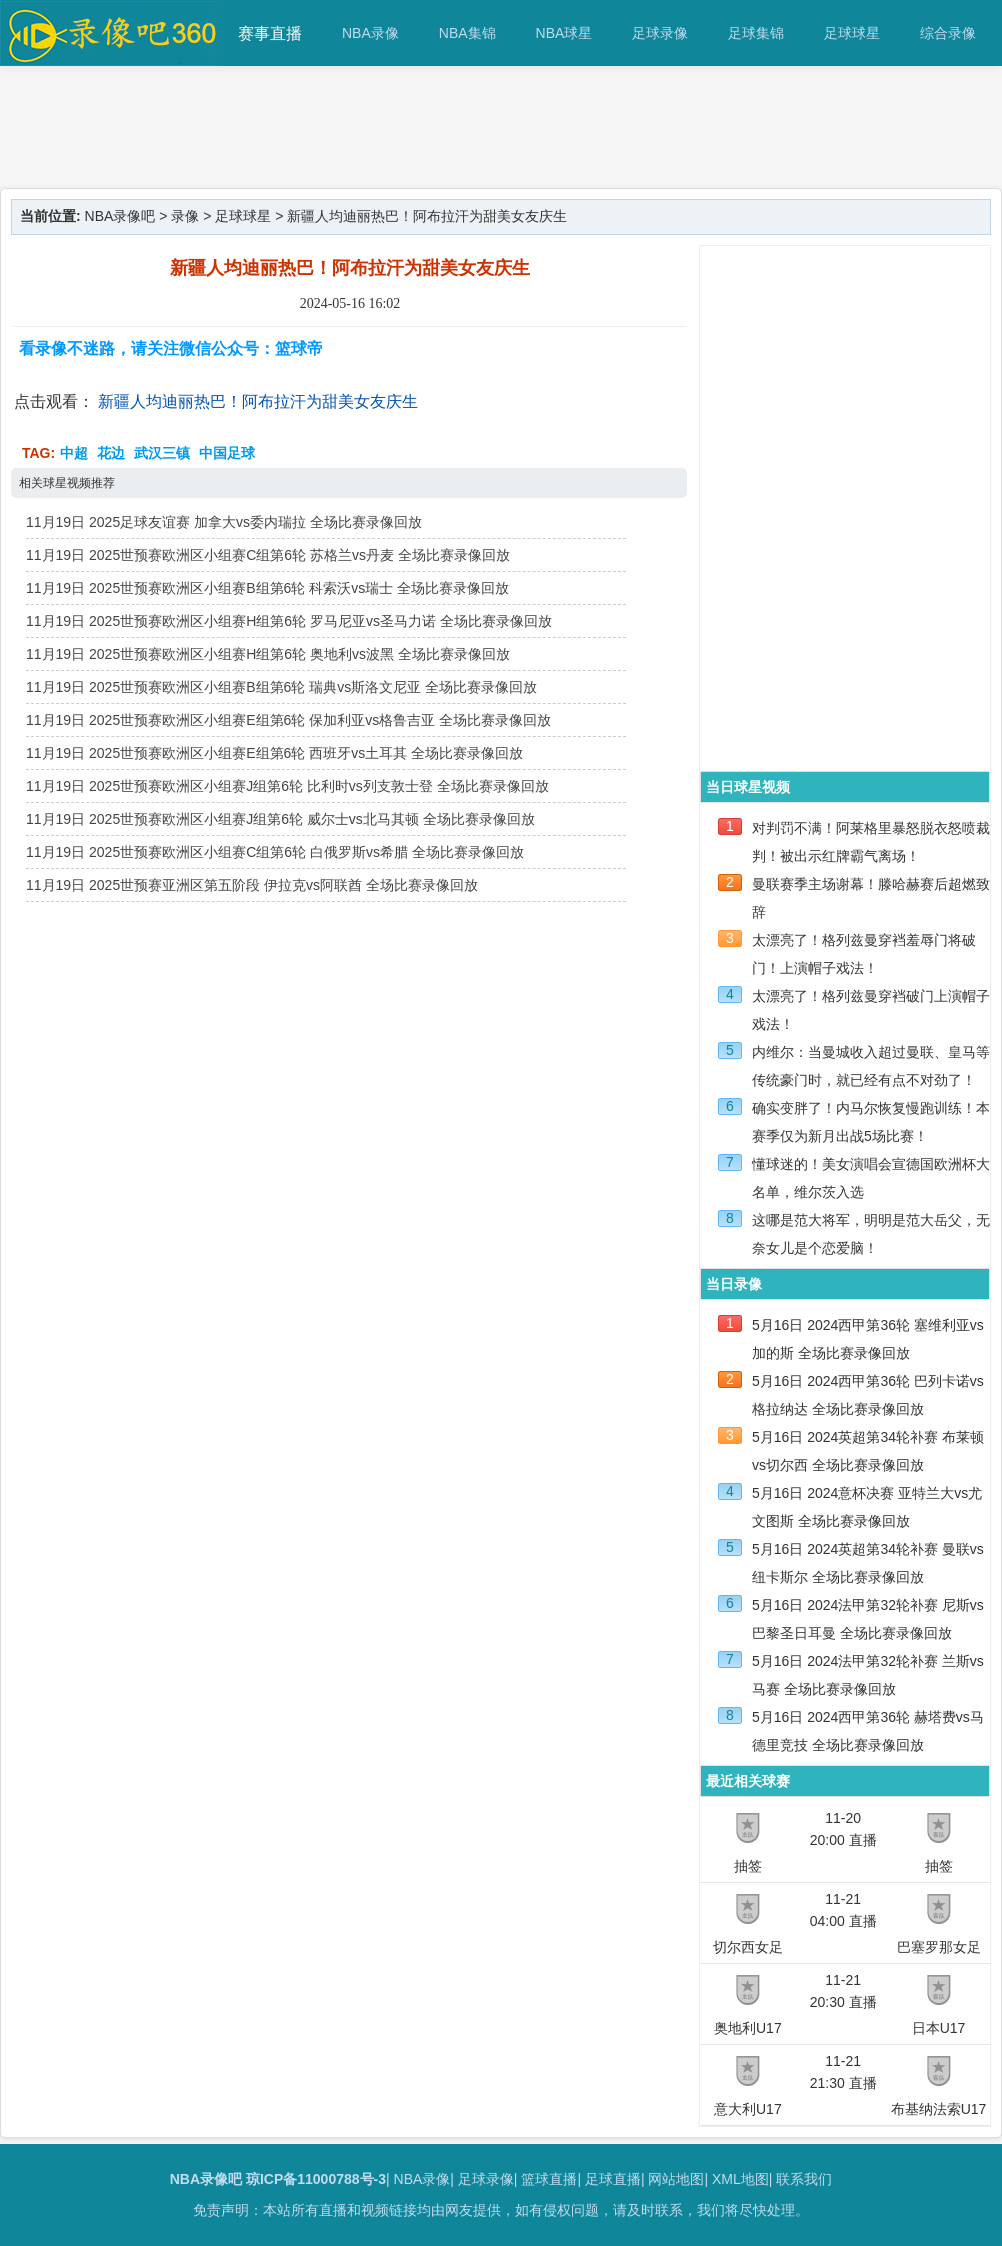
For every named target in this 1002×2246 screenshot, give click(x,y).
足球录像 (660, 33)
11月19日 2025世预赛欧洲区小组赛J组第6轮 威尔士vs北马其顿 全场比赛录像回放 (280, 819)
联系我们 (804, 2179)
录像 (185, 216)
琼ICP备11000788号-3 (316, 2179)
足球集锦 (756, 33)
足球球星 (852, 33)
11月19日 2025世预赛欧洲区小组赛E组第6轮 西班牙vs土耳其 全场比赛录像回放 (274, 753)
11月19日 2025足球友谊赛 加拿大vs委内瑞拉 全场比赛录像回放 (224, 522)
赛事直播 (270, 33)
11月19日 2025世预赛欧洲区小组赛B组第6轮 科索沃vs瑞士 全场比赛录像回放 (267, 588)
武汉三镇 (162, 453)
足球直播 (613, 2179)
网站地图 (676, 2179)
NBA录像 (370, 33)
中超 (74, 453)
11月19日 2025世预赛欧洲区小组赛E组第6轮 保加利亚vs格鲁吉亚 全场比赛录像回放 (288, 720)
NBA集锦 (467, 33)
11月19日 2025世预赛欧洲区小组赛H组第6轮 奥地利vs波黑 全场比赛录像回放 (268, 654)
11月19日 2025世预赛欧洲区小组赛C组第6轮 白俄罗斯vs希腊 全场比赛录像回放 (275, 852)
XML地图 (740, 2179)
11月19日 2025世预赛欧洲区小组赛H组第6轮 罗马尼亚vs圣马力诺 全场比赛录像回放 (289, 621)
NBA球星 (564, 33)
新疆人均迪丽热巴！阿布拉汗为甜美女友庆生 (258, 401)
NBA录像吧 (120, 216)
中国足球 (227, 453)
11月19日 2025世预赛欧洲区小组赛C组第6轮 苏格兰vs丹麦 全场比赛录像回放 (268, 555)
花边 (111, 453)
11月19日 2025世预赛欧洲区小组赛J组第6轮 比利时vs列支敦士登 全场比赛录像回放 (287, 786)
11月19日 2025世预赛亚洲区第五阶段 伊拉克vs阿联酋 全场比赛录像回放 (252, 885)
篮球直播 (549, 2179)
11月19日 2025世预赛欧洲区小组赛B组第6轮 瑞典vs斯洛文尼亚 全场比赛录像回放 (281, 687)
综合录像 (948, 33)
